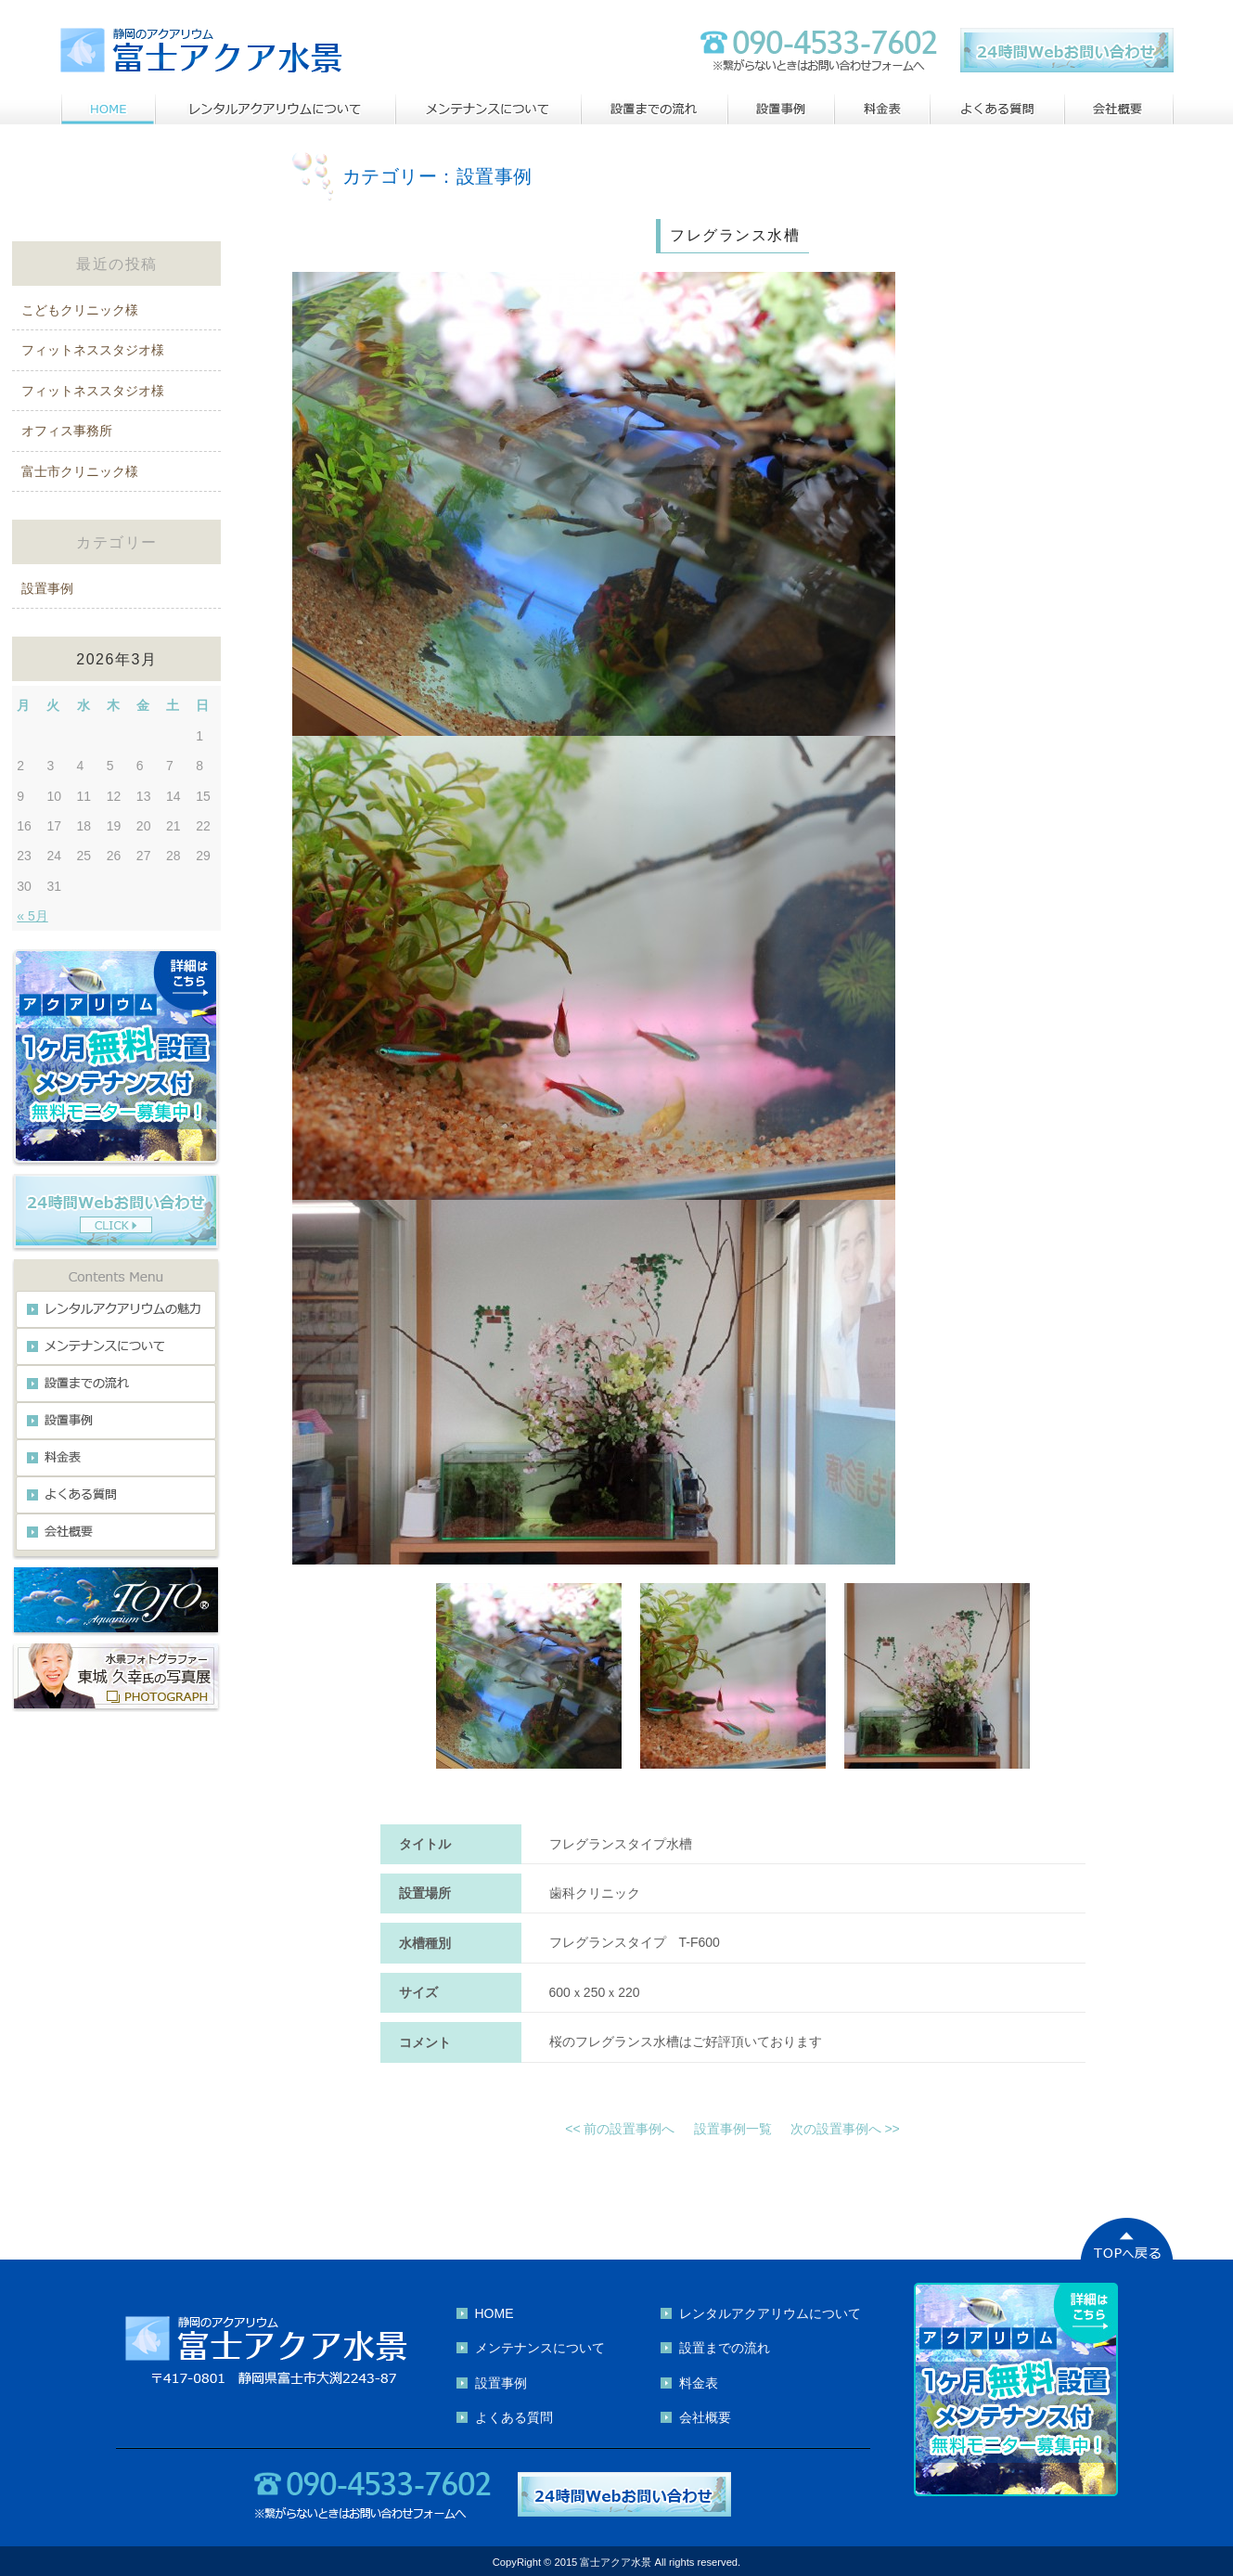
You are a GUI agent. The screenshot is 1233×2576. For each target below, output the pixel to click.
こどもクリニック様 (79, 310)
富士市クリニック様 (79, 471)
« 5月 (32, 915)
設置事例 (47, 588)
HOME (494, 2313)
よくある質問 (514, 2417)
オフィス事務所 (66, 430)
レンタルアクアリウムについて (770, 2313)
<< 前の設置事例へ (619, 2128)
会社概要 (705, 2417)
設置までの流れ (724, 2347)
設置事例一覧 (733, 2128)
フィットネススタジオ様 (92, 349)
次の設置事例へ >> (845, 2128)
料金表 (698, 2383)
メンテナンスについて (540, 2347)
